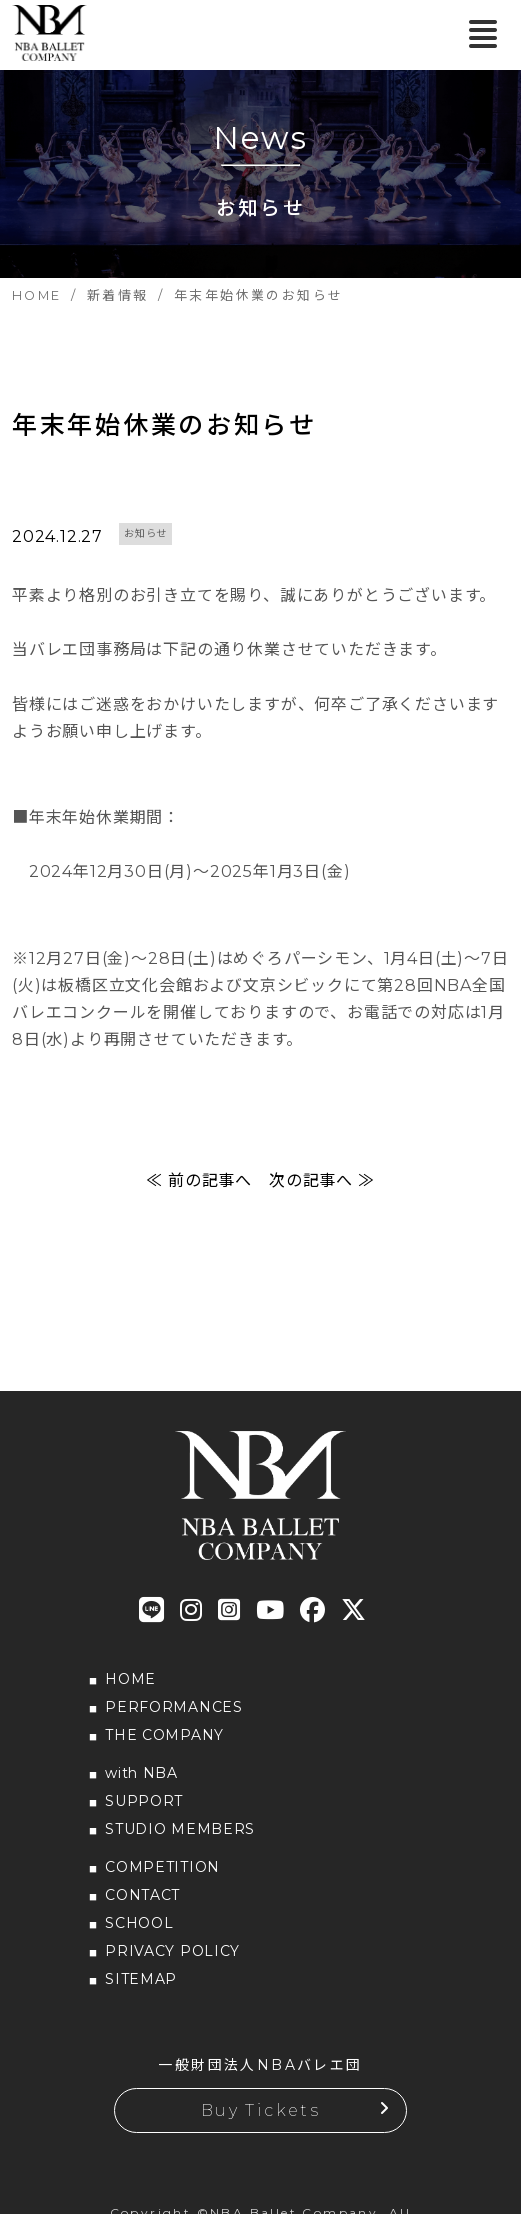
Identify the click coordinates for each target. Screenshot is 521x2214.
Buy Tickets (260, 2110)
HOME (130, 1679)
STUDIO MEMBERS (180, 1829)
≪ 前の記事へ (199, 1180)
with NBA (141, 1773)
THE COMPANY (164, 1735)
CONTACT (142, 1895)
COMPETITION (162, 1867)
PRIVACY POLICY (172, 1951)
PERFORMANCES (173, 1707)
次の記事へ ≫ (322, 1180)
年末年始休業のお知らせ (164, 425)
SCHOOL (139, 1923)
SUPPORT (144, 1801)
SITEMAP (141, 1979)
